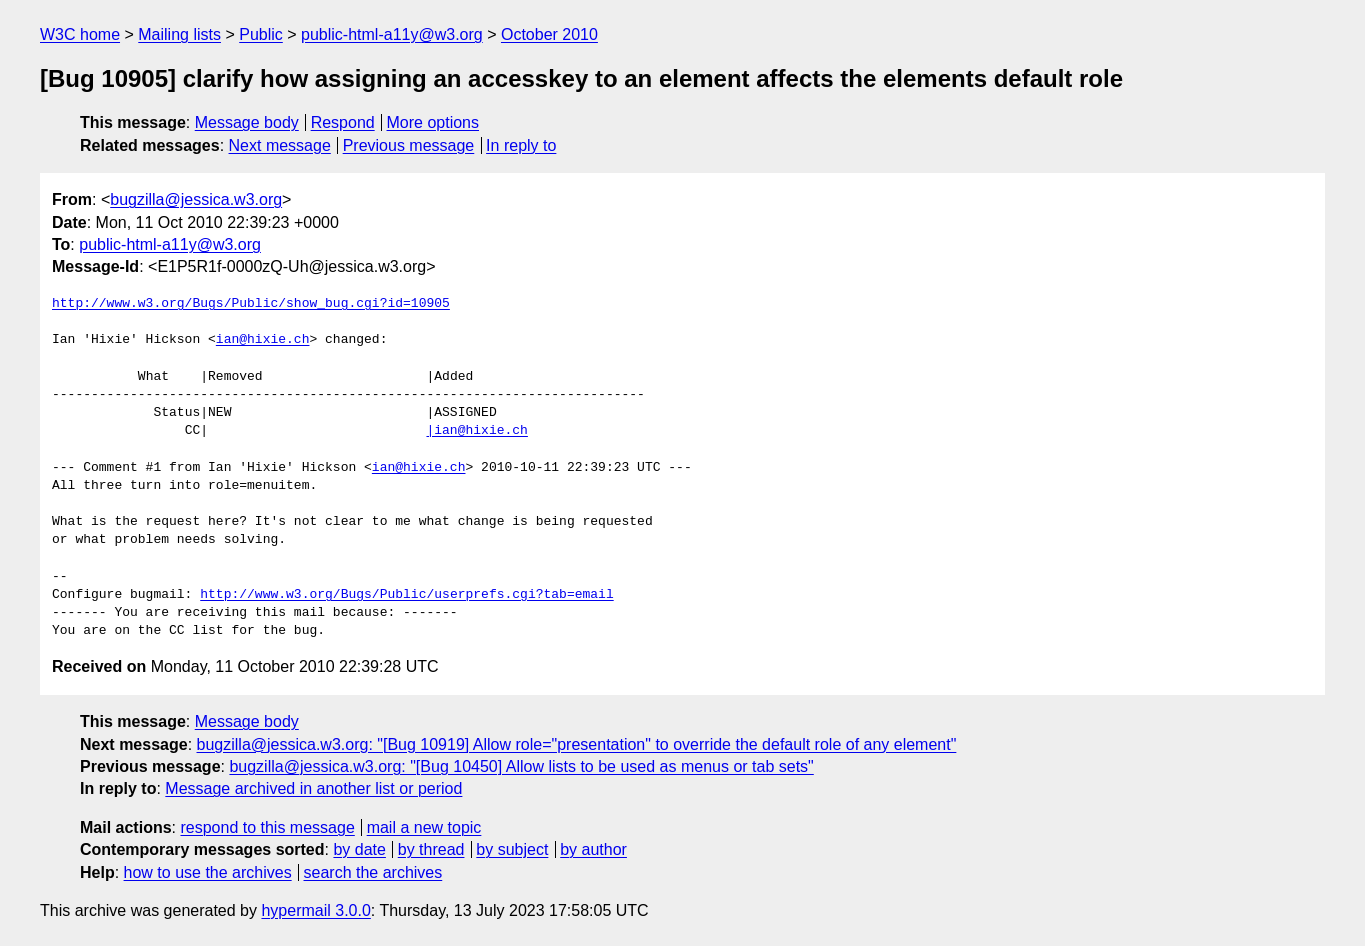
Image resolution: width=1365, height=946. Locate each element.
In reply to (521, 145)
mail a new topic (424, 827)
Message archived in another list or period (313, 788)
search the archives (373, 872)
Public (261, 34)
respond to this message (267, 827)
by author (593, 849)
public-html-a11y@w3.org (392, 34)
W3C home (80, 34)
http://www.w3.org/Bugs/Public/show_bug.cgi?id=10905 (251, 304)
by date (359, 849)
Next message (280, 145)
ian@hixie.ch (263, 340)
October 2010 (549, 34)
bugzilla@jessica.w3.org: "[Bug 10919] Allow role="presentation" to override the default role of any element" (577, 744)
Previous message (409, 145)
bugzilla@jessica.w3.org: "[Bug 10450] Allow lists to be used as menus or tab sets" (521, 766)
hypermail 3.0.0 (315, 910)
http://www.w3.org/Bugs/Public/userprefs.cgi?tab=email (406, 595)
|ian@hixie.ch (476, 431)
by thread (431, 849)
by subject (512, 849)
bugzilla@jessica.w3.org (196, 199)
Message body (247, 122)
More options (433, 122)
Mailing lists (179, 34)
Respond (343, 122)
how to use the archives (208, 872)
